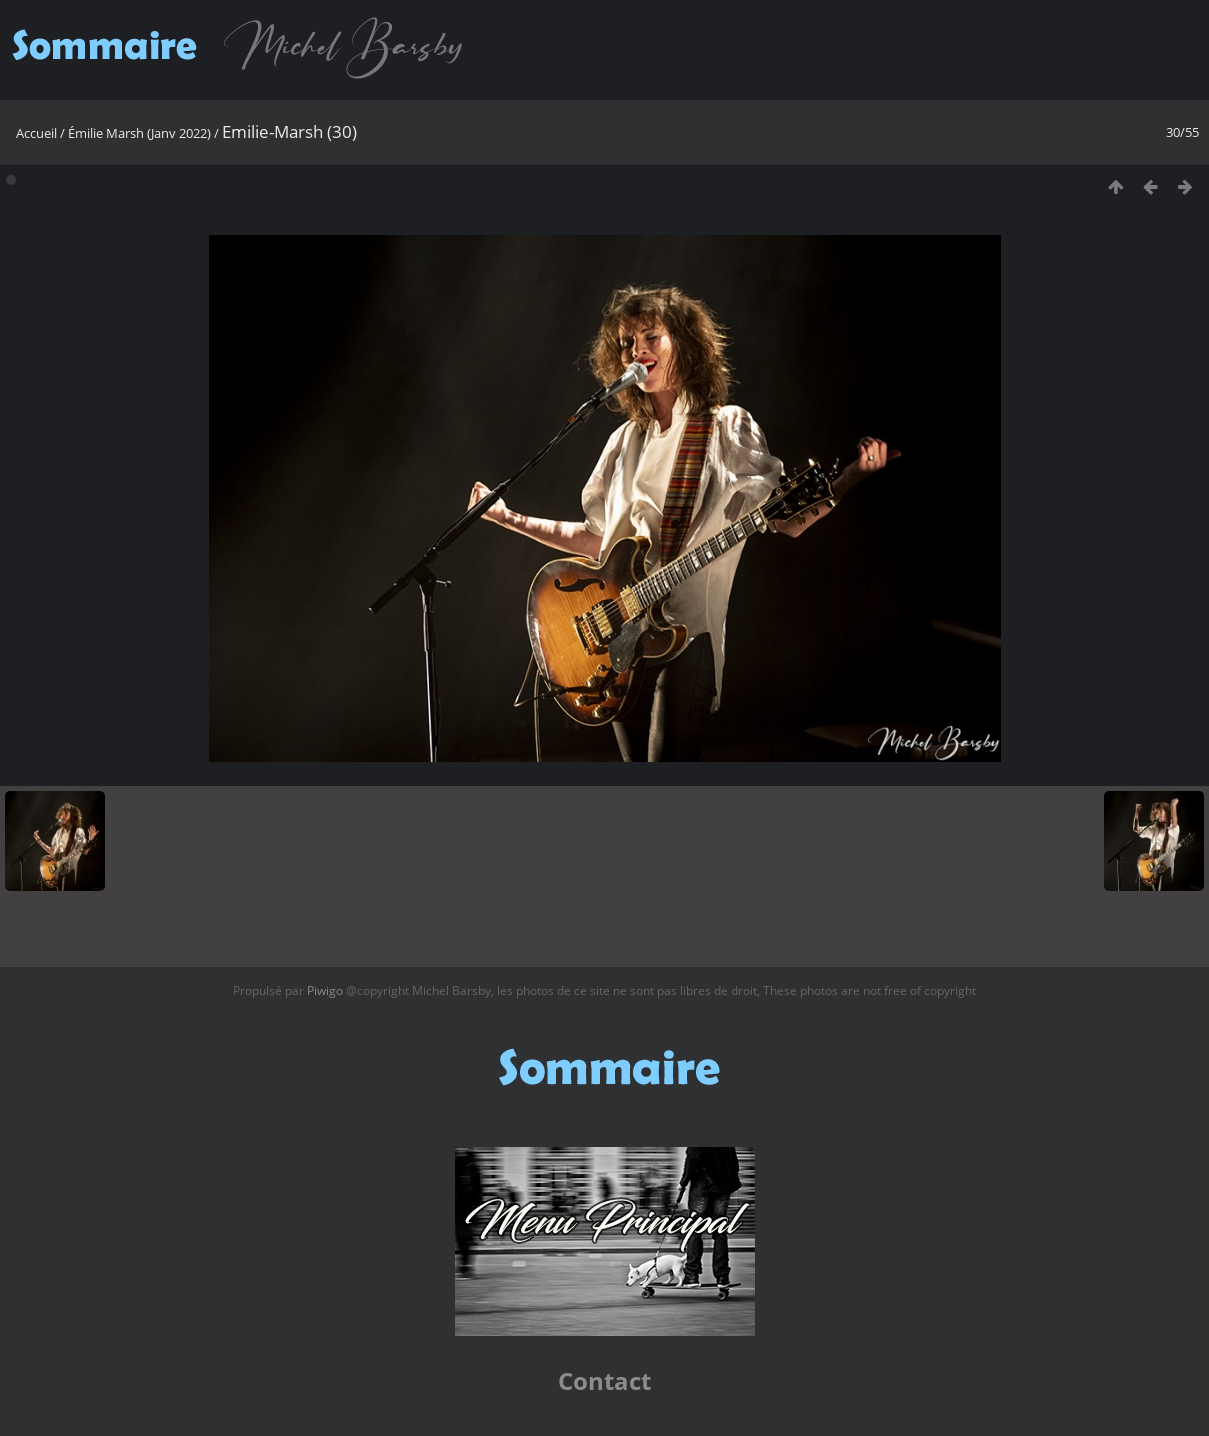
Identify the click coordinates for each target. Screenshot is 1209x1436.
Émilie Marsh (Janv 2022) (139, 133)
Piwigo (325, 990)
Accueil (36, 133)
